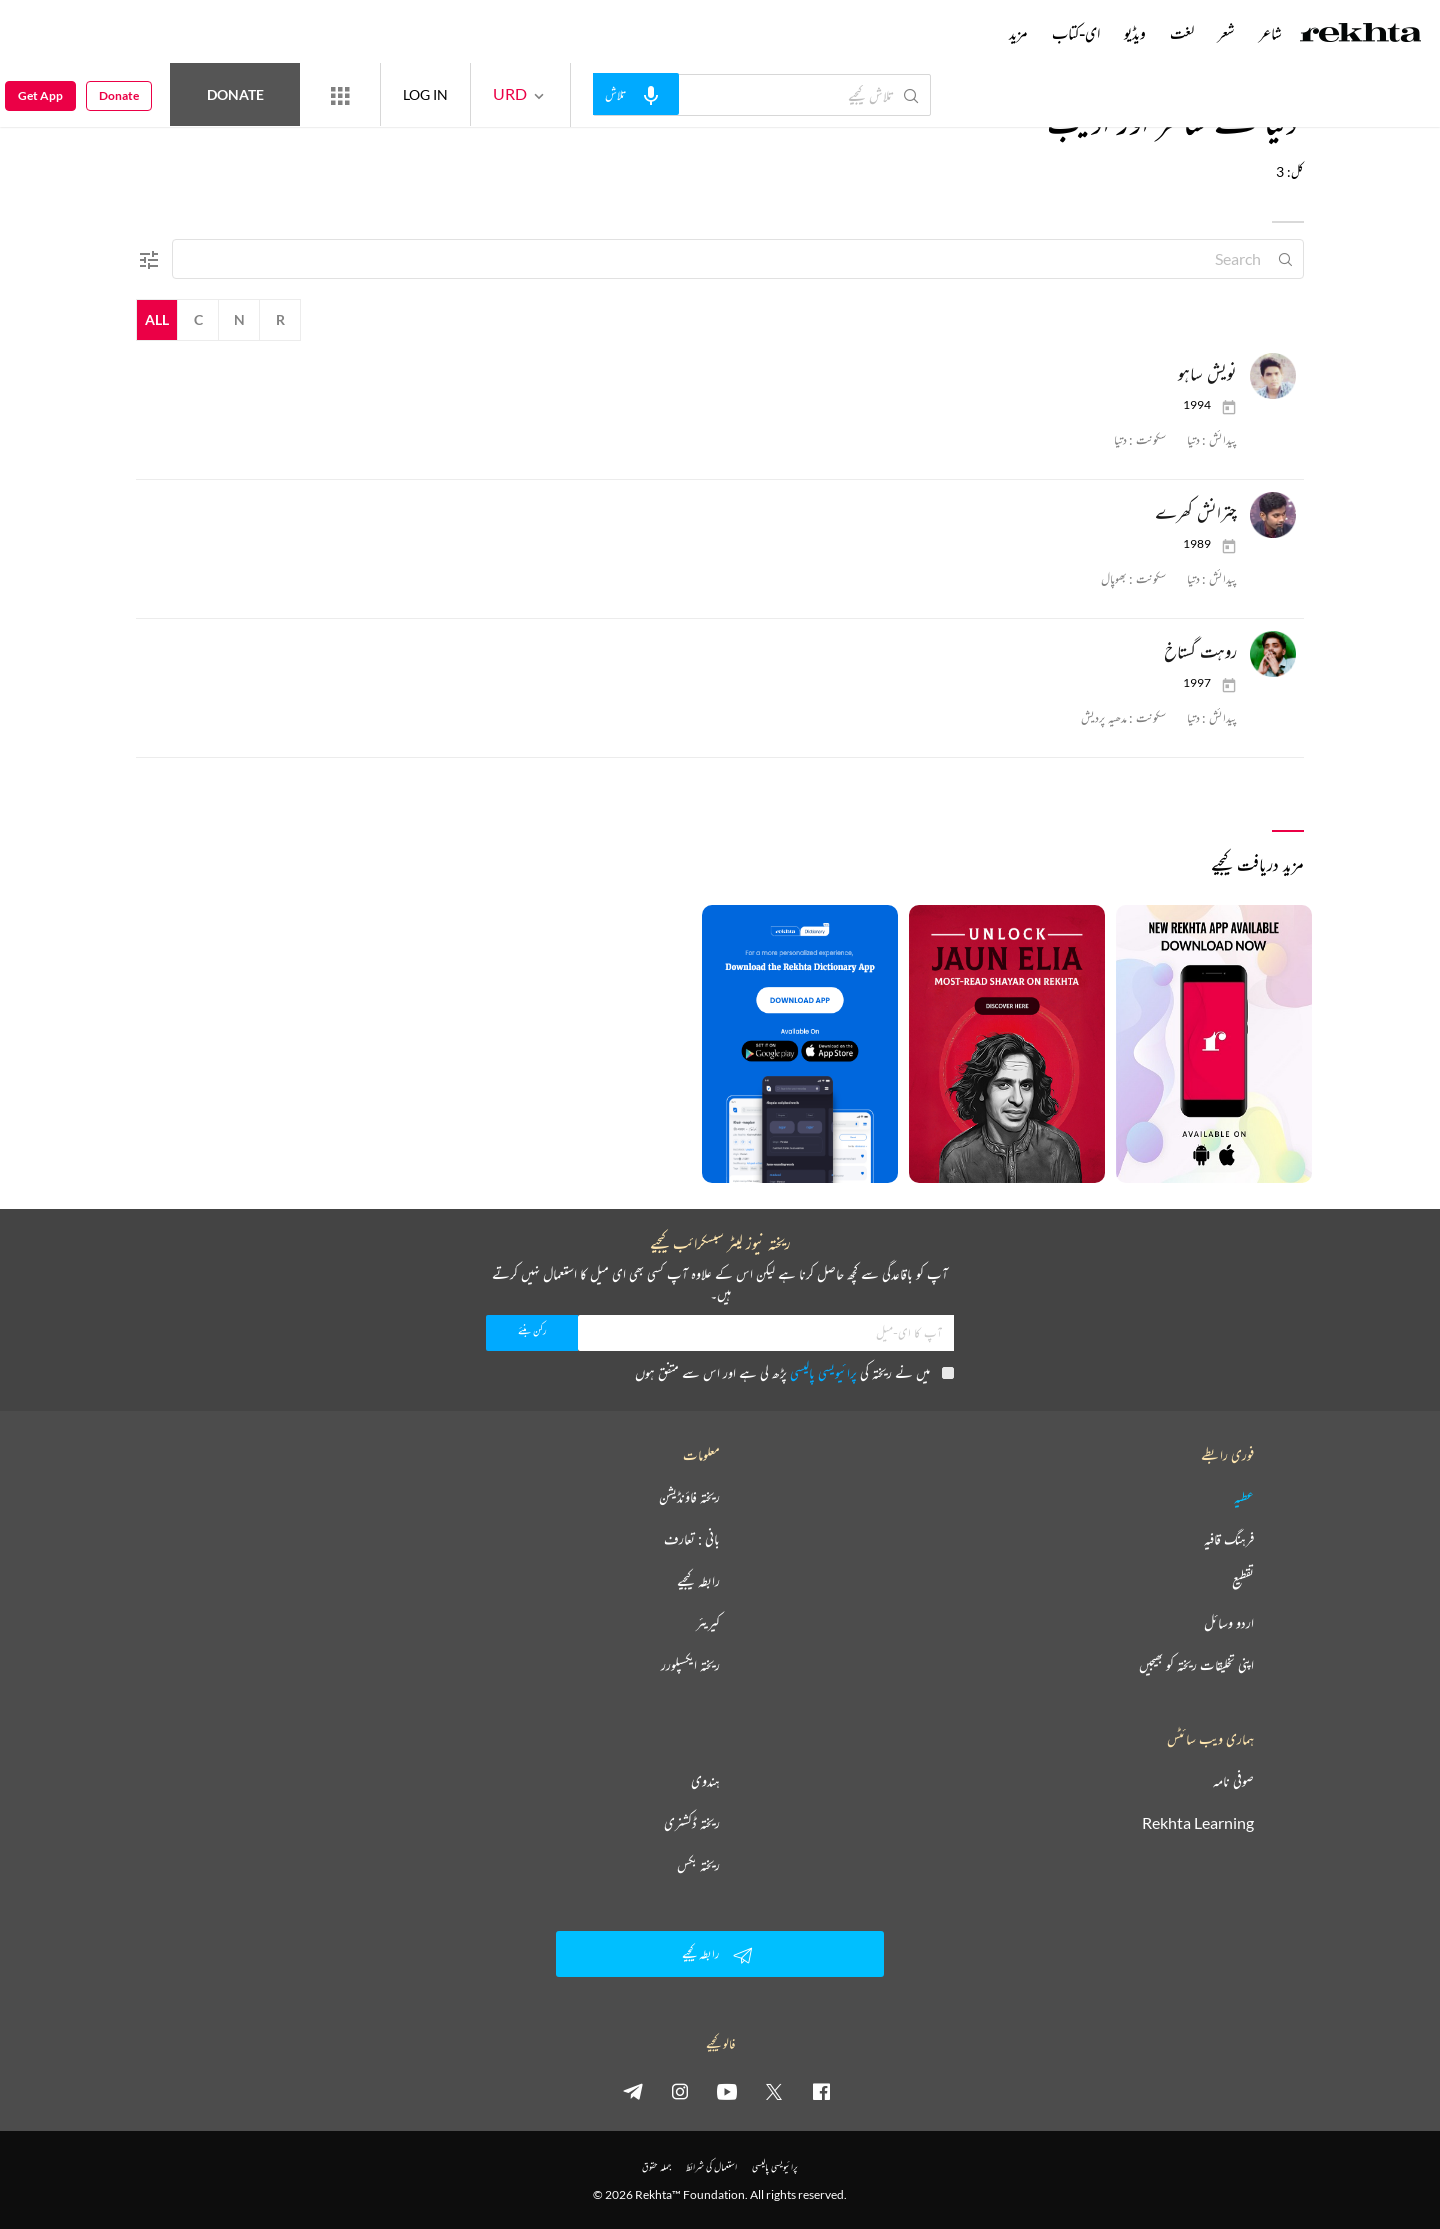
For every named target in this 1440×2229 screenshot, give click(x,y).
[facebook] (821, 2091)
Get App (40, 95)
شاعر (1270, 33)
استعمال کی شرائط (711, 2166)
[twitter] (774, 2091)
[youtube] (727, 2091)
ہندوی (705, 1781)
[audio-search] (636, 94)
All (157, 319)
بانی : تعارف (692, 1539)
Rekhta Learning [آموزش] (1198, 1823)
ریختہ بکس (698, 1865)
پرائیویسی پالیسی (823, 1372)
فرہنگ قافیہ (1229, 1539)
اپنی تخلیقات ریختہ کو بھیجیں (1196, 1665)
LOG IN (425, 94)
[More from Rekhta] (340, 95)
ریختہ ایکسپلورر (690, 1665)
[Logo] (1361, 35)
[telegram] (633, 2091)
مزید (1018, 33)
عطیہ (1244, 1497)
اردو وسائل (1229, 1623)
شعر (1226, 33)
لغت (1182, 33)
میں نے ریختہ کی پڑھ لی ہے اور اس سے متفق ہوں (794, 1372)
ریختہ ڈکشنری (692, 1823)
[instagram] (680, 2091)
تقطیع (1243, 1581)
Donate (235, 94)
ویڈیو (1135, 33)
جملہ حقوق (656, 2166)
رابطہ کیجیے (698, 1581)
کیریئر (708, 1623)
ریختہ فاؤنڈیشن (689, 1497)
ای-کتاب (1076, 33)
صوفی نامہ (1233, 1781)
